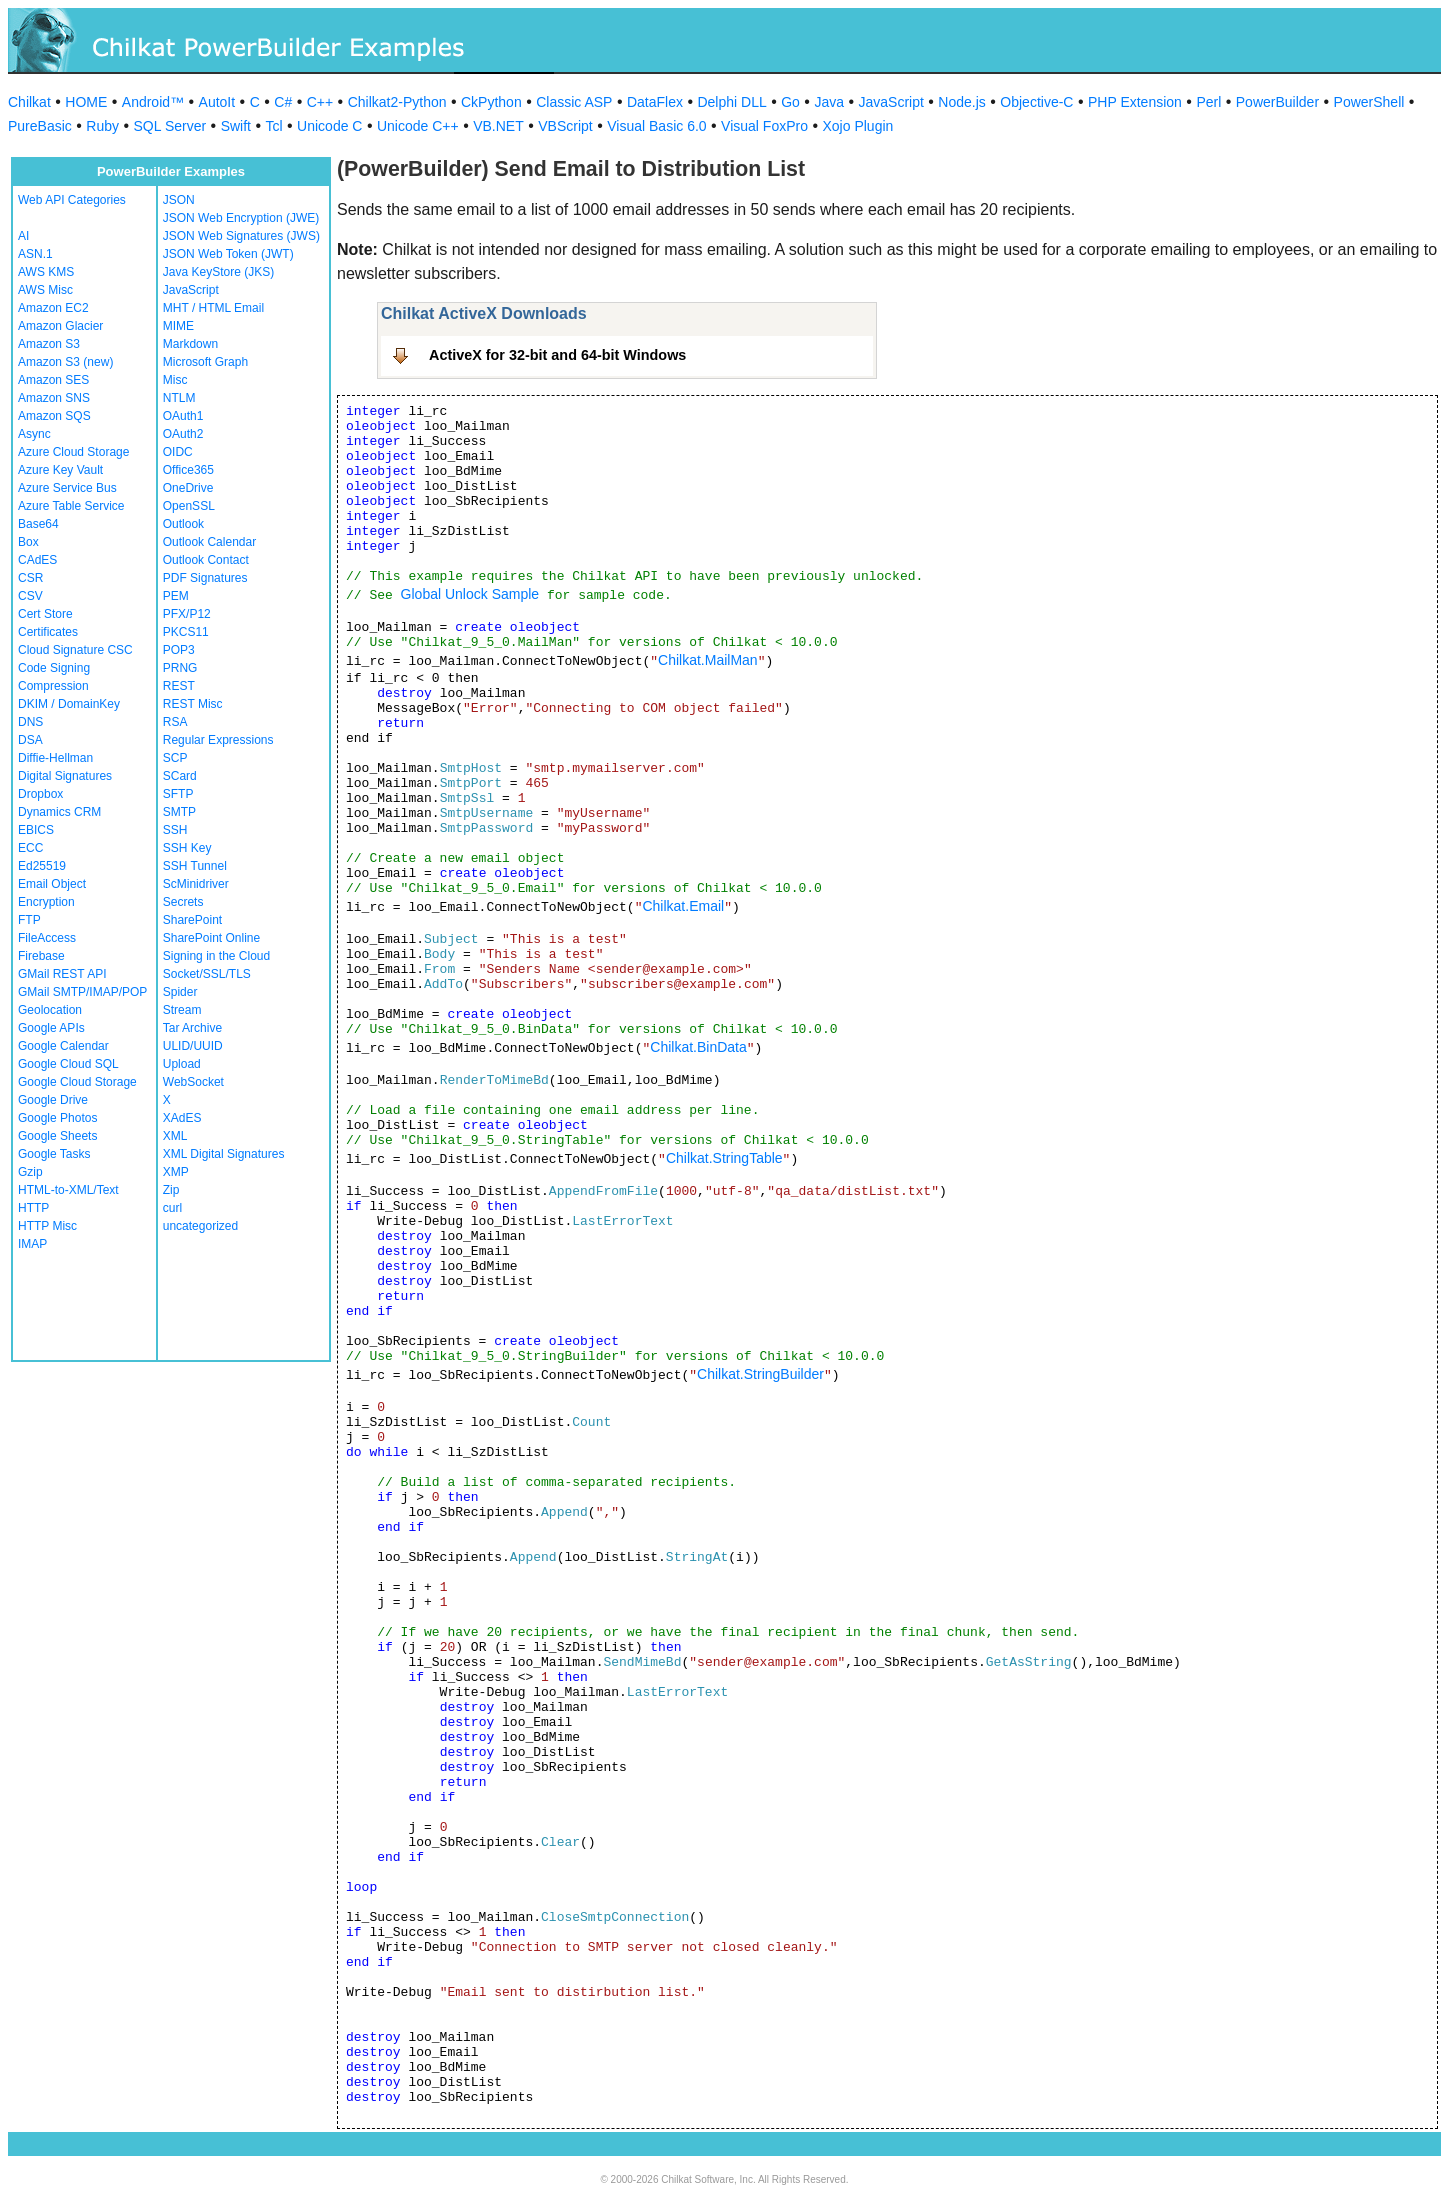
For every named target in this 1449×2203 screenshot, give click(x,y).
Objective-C (1036, 102)
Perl (1208, 102)
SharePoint (192, 920)
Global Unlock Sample (470, 594)
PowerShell (1369, 102)
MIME (178, 326)
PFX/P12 (187, 614)
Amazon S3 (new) (65, 362)
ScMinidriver (196, 884)
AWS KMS (46, 272)
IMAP (32, 1244)
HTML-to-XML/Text (68, 1190)
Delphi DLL (731, 102)
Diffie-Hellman (55, 758)
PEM (176, 596)
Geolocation (50, 1010)
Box (28, 542)
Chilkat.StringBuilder (760, 1374)
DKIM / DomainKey (69, 704)
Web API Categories (72, 200)
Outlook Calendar (209, 542)
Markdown (190, 344)
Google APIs (51, 1028)
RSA (175, 722)
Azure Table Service (71, 506)
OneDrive (188, 488)
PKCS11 (186, 632)
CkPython (491, 102)
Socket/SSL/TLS (207, 974)
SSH (175, 830)
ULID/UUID (193, 1046)
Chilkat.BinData (698, 1047)
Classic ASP (574, 102)
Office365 (188, 470)
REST (179, 686)
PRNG (180, 668)
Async (34, 434)
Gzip (30, 1172)
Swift (236, 126)
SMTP (179, 812)
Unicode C (329, 126)
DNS (30, 722)
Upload (182, 1064)
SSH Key (187, 848)
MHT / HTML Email (213, 308)
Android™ (153, 102)
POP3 (179, 650)
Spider (180, 992)
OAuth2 (183, 434)
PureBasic (40, 126)
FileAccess (47, 938)
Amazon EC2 (53, 308)
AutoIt (217, 102)
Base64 (38, 524)
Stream (182, 1010)
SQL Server (170, 126)
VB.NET (498, 126)
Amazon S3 (49, 344)
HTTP (33, 1208)
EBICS (36, 830)
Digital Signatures (65, 776)
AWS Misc (45, 290)
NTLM (179, 398)
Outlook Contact (206, 560)
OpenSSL (189, 506)
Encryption (46, 902)
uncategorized (200, 1226)
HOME (86, 102)
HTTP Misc (47, 1226)
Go (790, 102)
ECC (30, 848)
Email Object (52, 884)
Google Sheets (57, 1136)
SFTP (178, 794)
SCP (175, 758)
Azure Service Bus (67, 488)
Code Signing (54, 668)
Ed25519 (42, 866)
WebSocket (193, 1082)
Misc (175, 380)
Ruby (102, 126)
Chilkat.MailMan (708, 660)
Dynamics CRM (59, 812)
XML (175, 1136)
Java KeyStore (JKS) (218, 272)
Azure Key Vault (60, 470)
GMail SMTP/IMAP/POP (82, 992)
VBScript (565, 126)
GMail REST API (62, 974)
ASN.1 (35, 254)
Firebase (41, 956)
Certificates (48, 632)
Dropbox (40, 794)
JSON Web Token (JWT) (228, 254)
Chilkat (29, 102)
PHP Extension (1135, 102)
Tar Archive (192, 1028)
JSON (179, 200)
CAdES (37, 560)
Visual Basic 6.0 (656, 126)
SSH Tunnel (195, 866)
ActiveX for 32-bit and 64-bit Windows (557, 355)
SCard (180, 776)
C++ (320, 102)
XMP (176, 1172)
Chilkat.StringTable (724, 1158)
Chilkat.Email (683, 906)
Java (829, 102)
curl (172, 1208)
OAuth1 (183, 416)
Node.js (961, 102)
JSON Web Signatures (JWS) (241, 236)
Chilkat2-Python (397, 102)
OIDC (178, 452)
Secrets (183, 902)
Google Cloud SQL (68, 1064)
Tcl (273, 126)
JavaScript (891, 102)
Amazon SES (53, 380)
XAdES (182, 1118)
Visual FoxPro (764, 126)
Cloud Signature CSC (75, 650)
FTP (29, 920)
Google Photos (57, 1118)
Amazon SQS (54, 416)
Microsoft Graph (205, 362)
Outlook (183, 524)
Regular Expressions (218, 740)
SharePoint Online (211, 938)
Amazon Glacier (60, 326)
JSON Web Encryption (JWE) (241, 218)
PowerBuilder (1277, 102)
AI (23, 236)
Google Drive (53, 1100)
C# (283, 102)
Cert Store (45, 614)
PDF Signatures (205, 578)
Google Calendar (63, 1046)
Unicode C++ (418, 126)
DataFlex (655, 102)
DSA (30, 740)
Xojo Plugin (858, 126)
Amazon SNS (54, 398)
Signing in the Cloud (216, 956)
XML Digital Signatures (224, 1154)
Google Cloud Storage (77, 1082)
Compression (53, 686)
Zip (171, 1190)
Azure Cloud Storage (73, 452)
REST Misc (193, 704)
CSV (30, 596)
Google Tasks (54, 1154)
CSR (30, 578)
